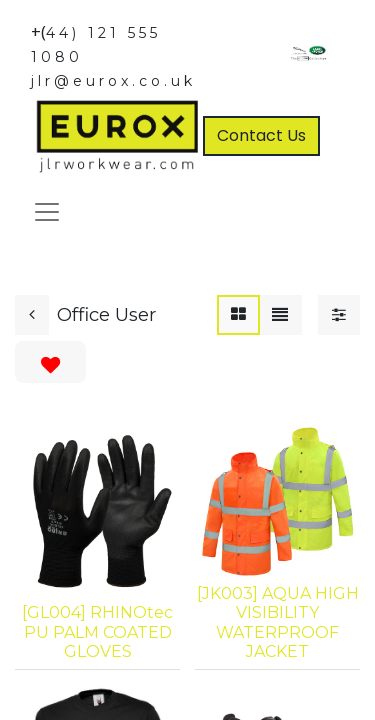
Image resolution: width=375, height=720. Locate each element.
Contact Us (261, 135)
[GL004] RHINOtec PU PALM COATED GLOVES (97, 631)
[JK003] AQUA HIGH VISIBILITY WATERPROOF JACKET (278, 622)
